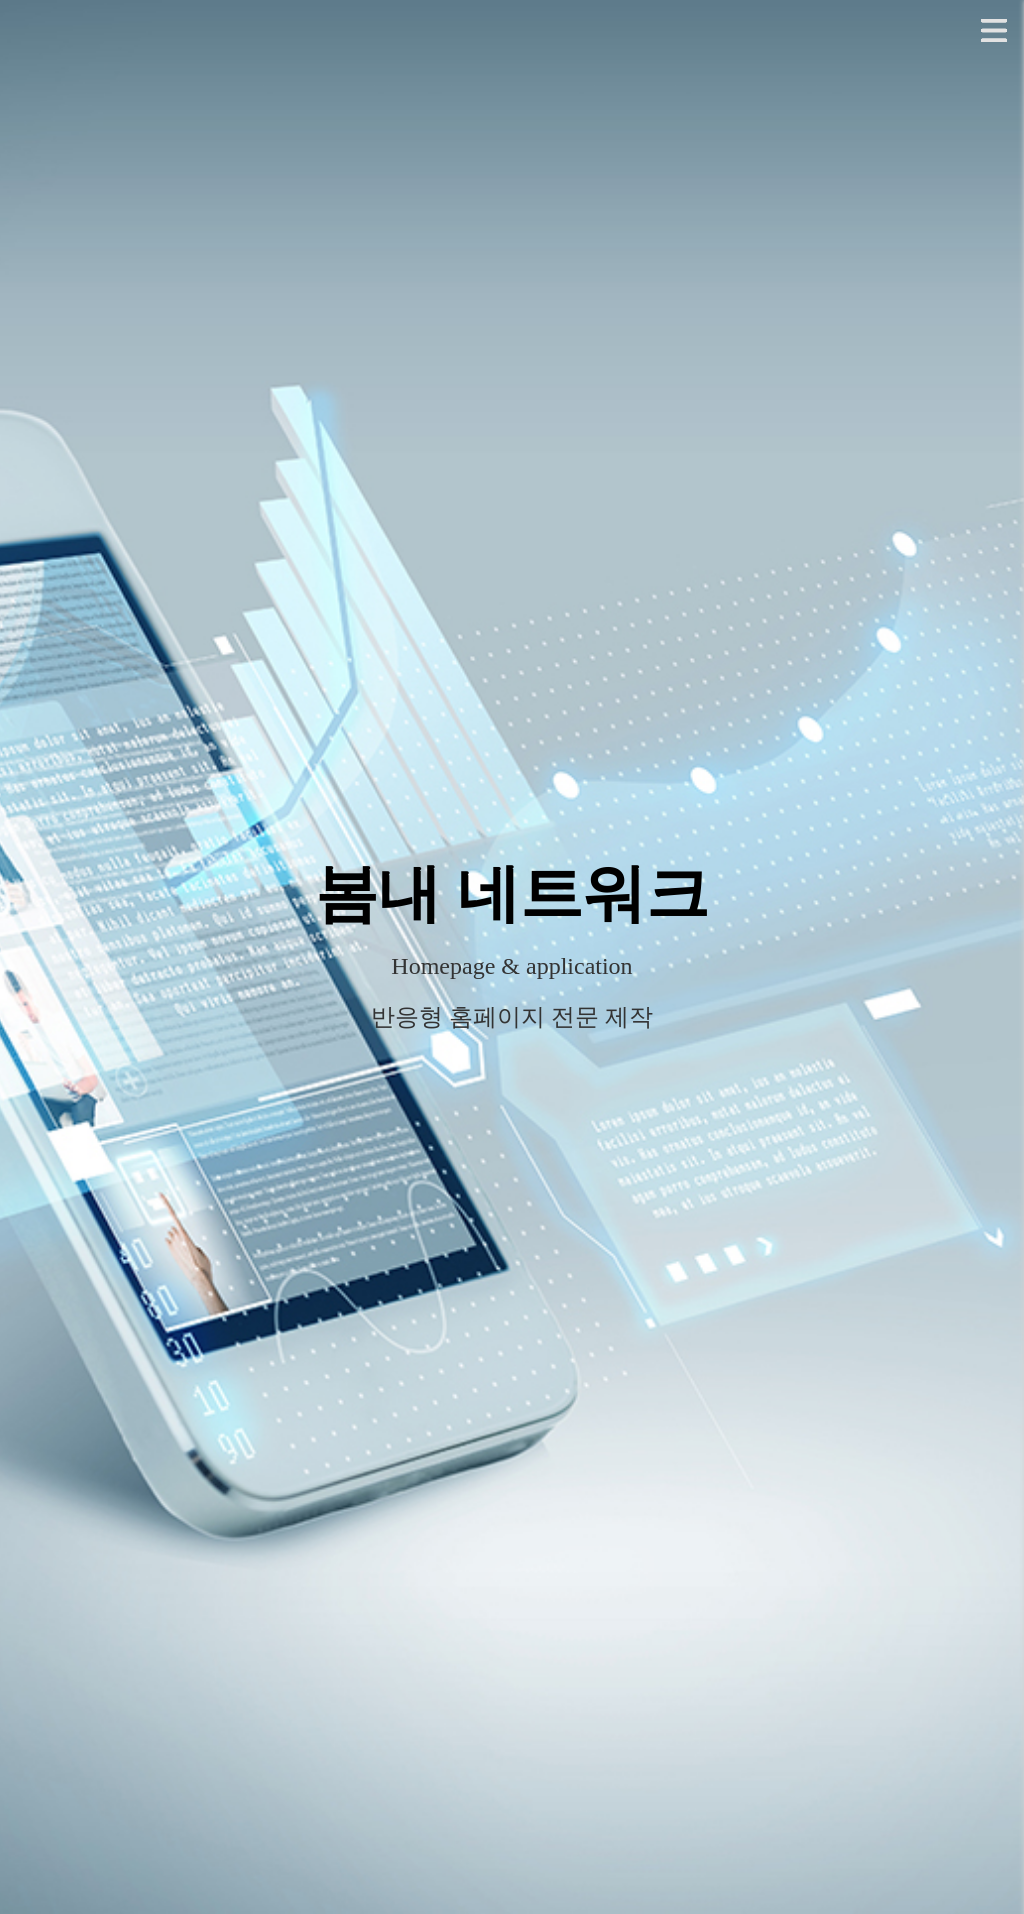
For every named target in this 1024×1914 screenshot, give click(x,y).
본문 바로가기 (0, 0)
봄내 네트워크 (512, 894)
